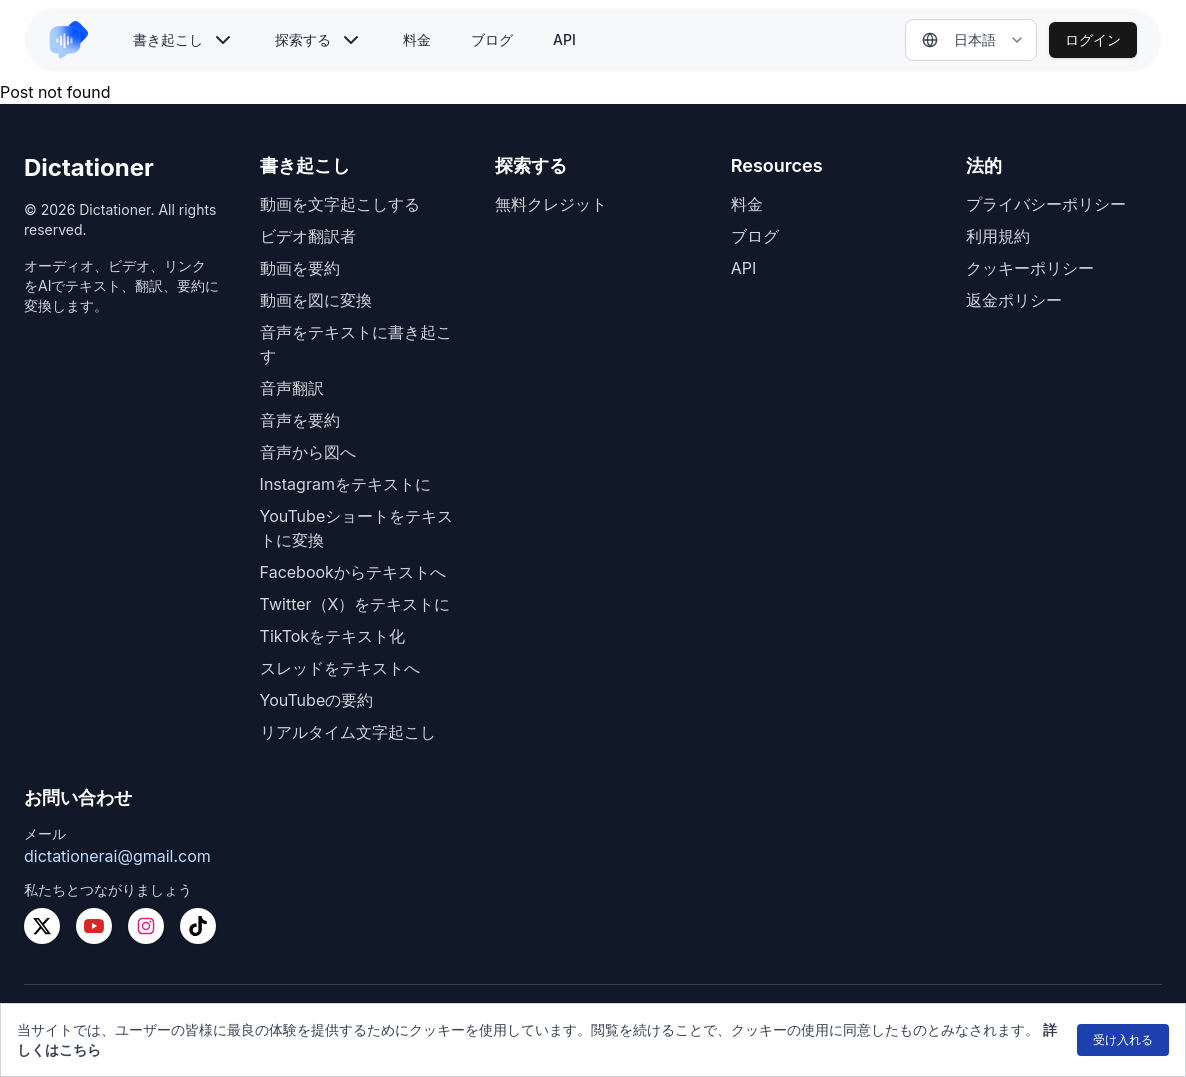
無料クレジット (551, 204)
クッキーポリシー (1030, 268)
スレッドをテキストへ (340, 668)
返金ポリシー (1014, 300)
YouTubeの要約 (317, 700)
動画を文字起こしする (340, 204)
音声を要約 (300, 420)
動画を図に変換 (316, 300)
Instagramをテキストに (345, 484)
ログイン (1093, 39)
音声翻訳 (292, 388)
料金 (417, 39)
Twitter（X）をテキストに (355, 604)
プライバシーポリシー (1046, 204)
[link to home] (77, 40)
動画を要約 (300, 268)
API (564, 39)
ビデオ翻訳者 (308, 236)
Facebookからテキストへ (353, 572)
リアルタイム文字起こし (348, 732)
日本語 (959, 39)
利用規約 (998, 236)
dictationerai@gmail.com (117, 856)
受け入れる (1123, 1039)
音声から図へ (308, 452)
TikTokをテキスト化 (333, 636)
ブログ (492, 39)
